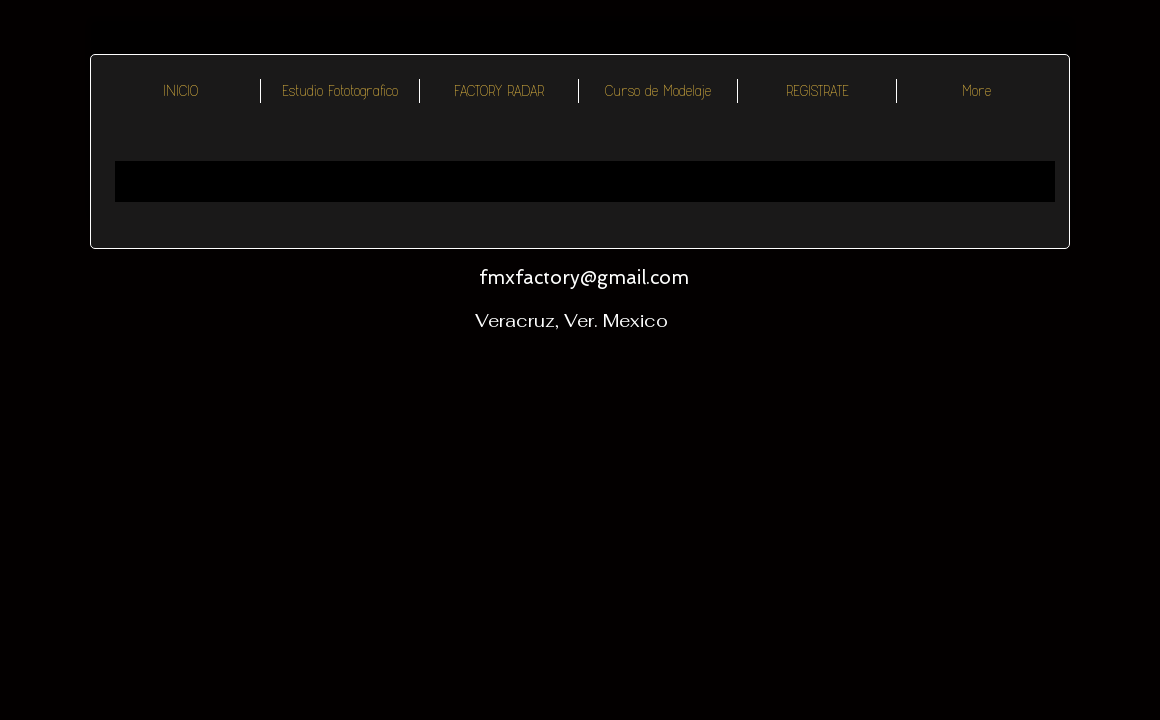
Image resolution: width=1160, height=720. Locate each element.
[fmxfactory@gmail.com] (583, 278)
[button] (499, 91)
